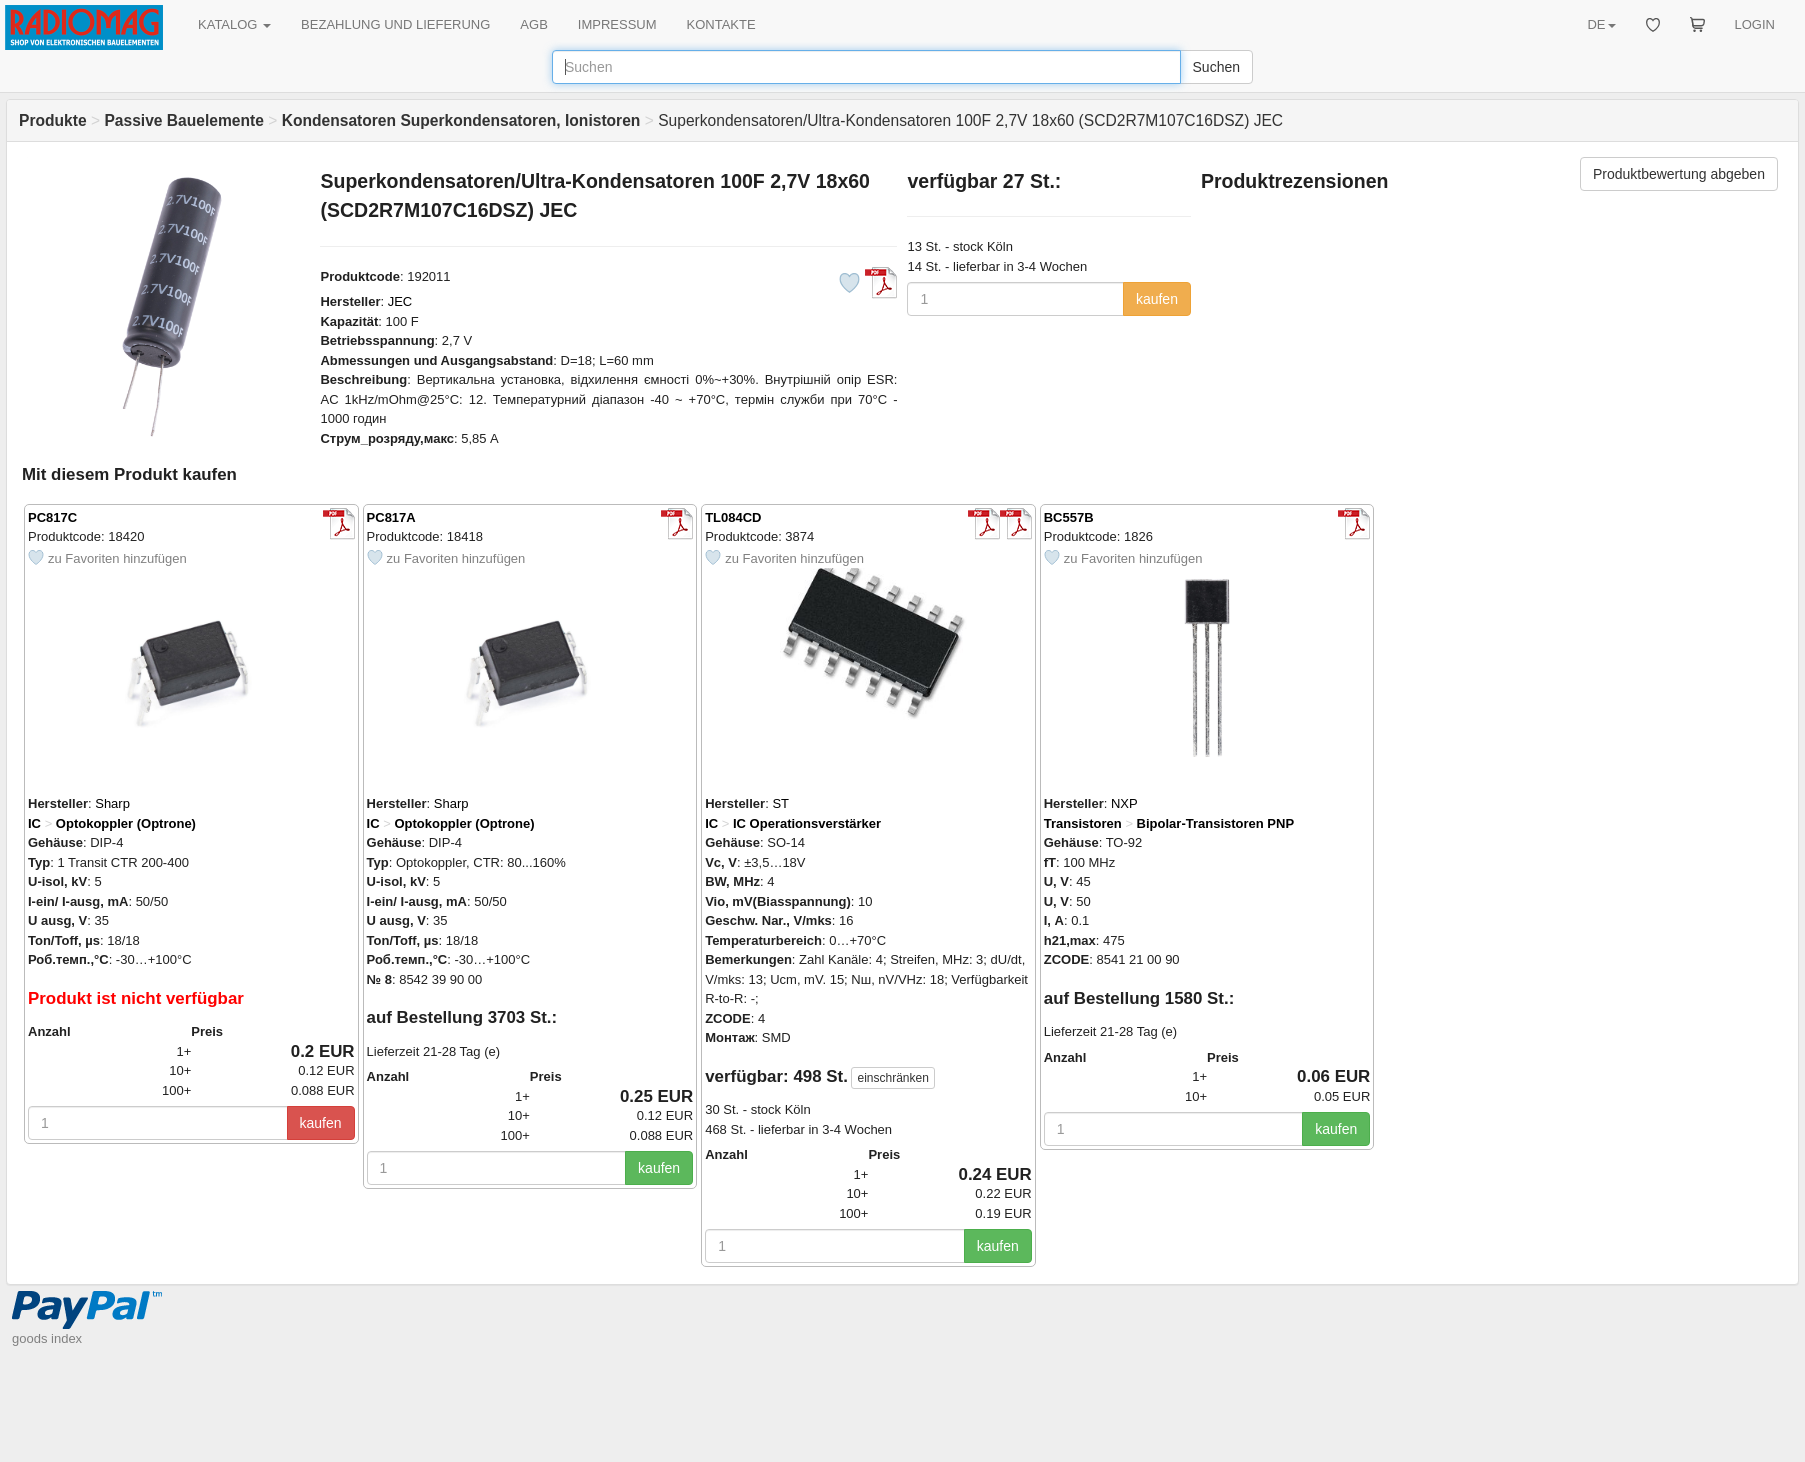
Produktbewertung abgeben (1679, 174)
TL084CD (733, 517)
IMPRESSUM (617, 24)
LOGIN (1755, 24)
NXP (1124, 803)
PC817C (52, 517)
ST (780, 803)
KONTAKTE (721, 24)
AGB (533, 24)
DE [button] (1601, 24)
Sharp (112, 803)
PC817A (391, 517)
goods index (47, 1338)
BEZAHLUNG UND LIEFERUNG (395, 24)
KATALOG (234, 24)
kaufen (1157, 299)
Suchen (1216, 67)
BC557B (1069, 517)
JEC (400, 301)
